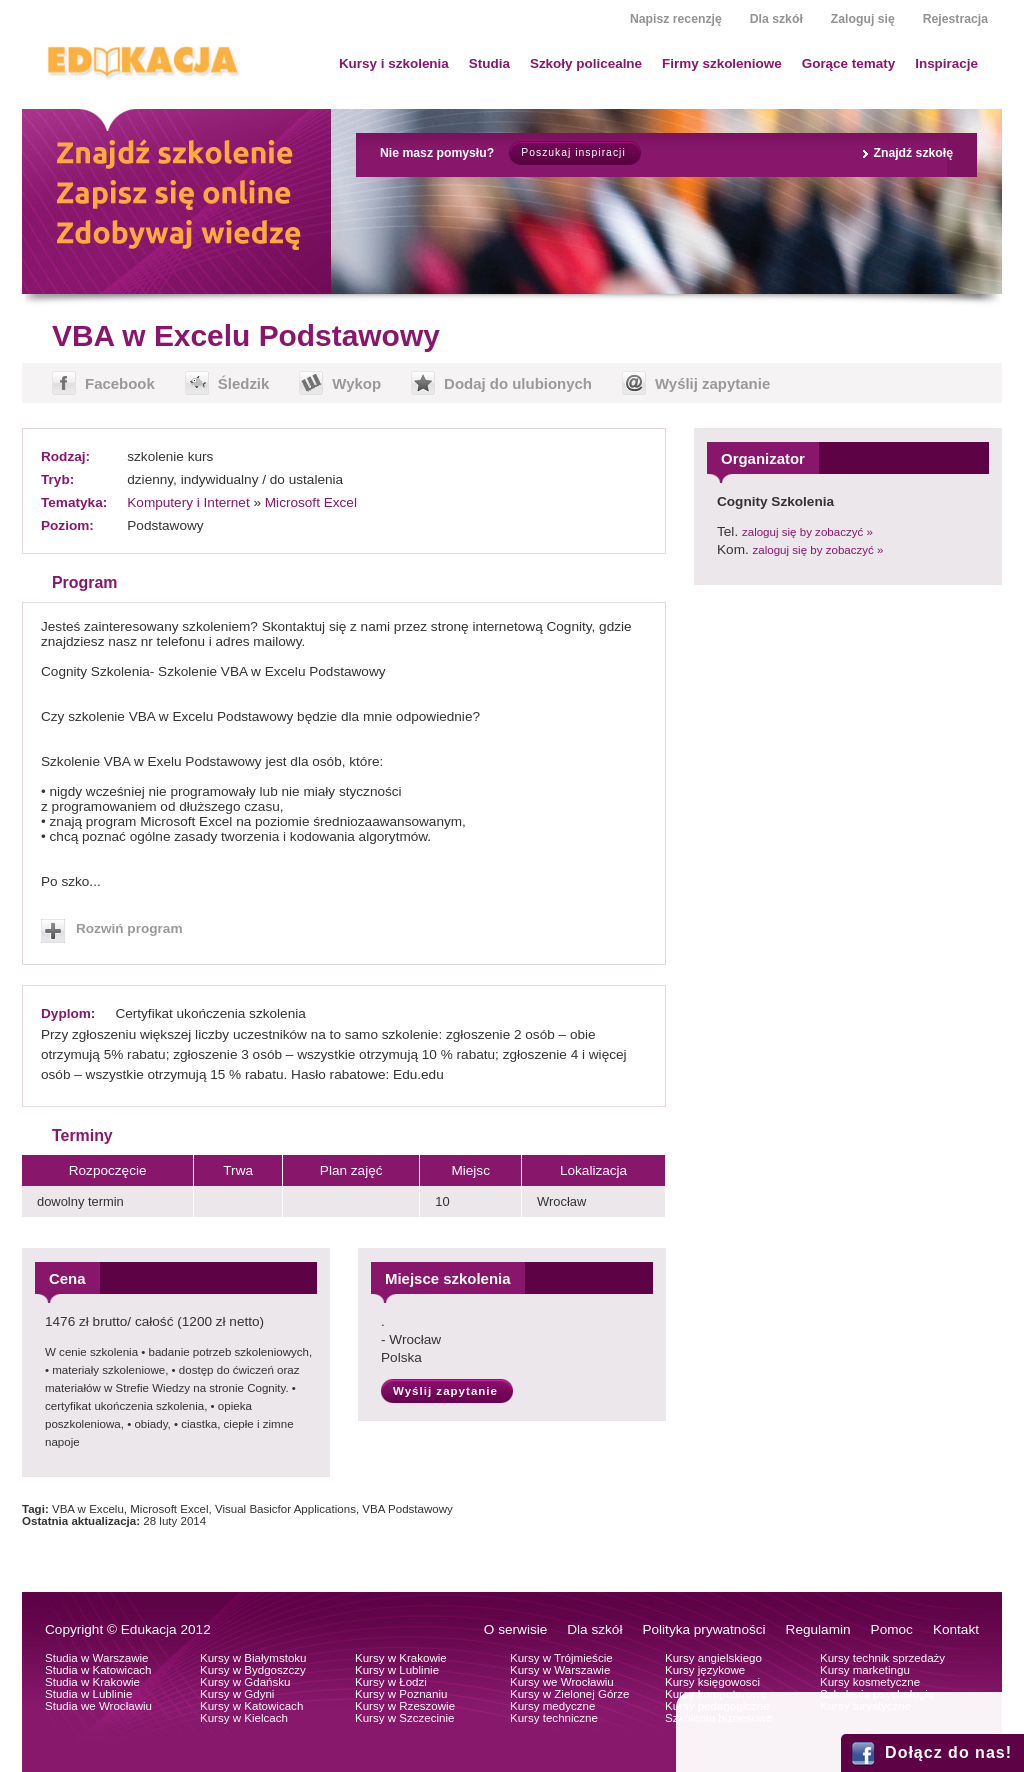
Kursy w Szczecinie (404, 1718)
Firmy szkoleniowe (722, 63)
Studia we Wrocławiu (98, 1706)
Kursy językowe (705, 1670)
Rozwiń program (129, 928)
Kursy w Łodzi (391, 1682)
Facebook (120, 383)
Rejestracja (955, 19)
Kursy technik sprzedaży (882, 1658)
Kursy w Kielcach (244, 1718)
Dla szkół (776, 19)
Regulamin (818, 1629)
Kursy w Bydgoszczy (253, 1670)
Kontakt (956, 1629)
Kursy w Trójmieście (561, 1658)
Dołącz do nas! (948, 1752)
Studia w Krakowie (92, 1682)
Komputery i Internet (188, 502)
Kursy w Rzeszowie (405, 1706)
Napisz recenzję (676, 19)
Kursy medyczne (552, 1706)
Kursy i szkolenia (394, 63)
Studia (489, 63)
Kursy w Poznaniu (401, 1694)
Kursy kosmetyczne (870, 1682)
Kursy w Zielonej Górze (569, 1694)
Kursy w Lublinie (397, 1670)
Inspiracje (946, 63)
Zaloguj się (863, 19)
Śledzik (244, 383)
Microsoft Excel (311, 502)
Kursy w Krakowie (401, 1658)
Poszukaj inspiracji (573, 152)
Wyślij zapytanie (712, 383)
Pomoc (892, 1629)
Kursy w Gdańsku (245, 1682)
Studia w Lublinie (88, 1694)
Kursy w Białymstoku (253, 1658)
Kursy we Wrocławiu (562, 1682)
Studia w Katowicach (98, 1670)
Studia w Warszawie (97, 1658)
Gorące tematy (848, 63)
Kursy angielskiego (713, 1658)
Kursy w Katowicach (251, 1706)
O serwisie (515, 1629)
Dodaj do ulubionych (518, 383)
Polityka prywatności (703, 1629)
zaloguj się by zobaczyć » (807, 532)
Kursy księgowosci (712, 1682)
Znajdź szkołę (913, 153)
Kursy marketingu (865, 1670)
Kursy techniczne (554, 1718)
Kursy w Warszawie (560, 1670)
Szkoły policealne (586, 63)
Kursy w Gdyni (237, 1694)
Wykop (356, 383)
